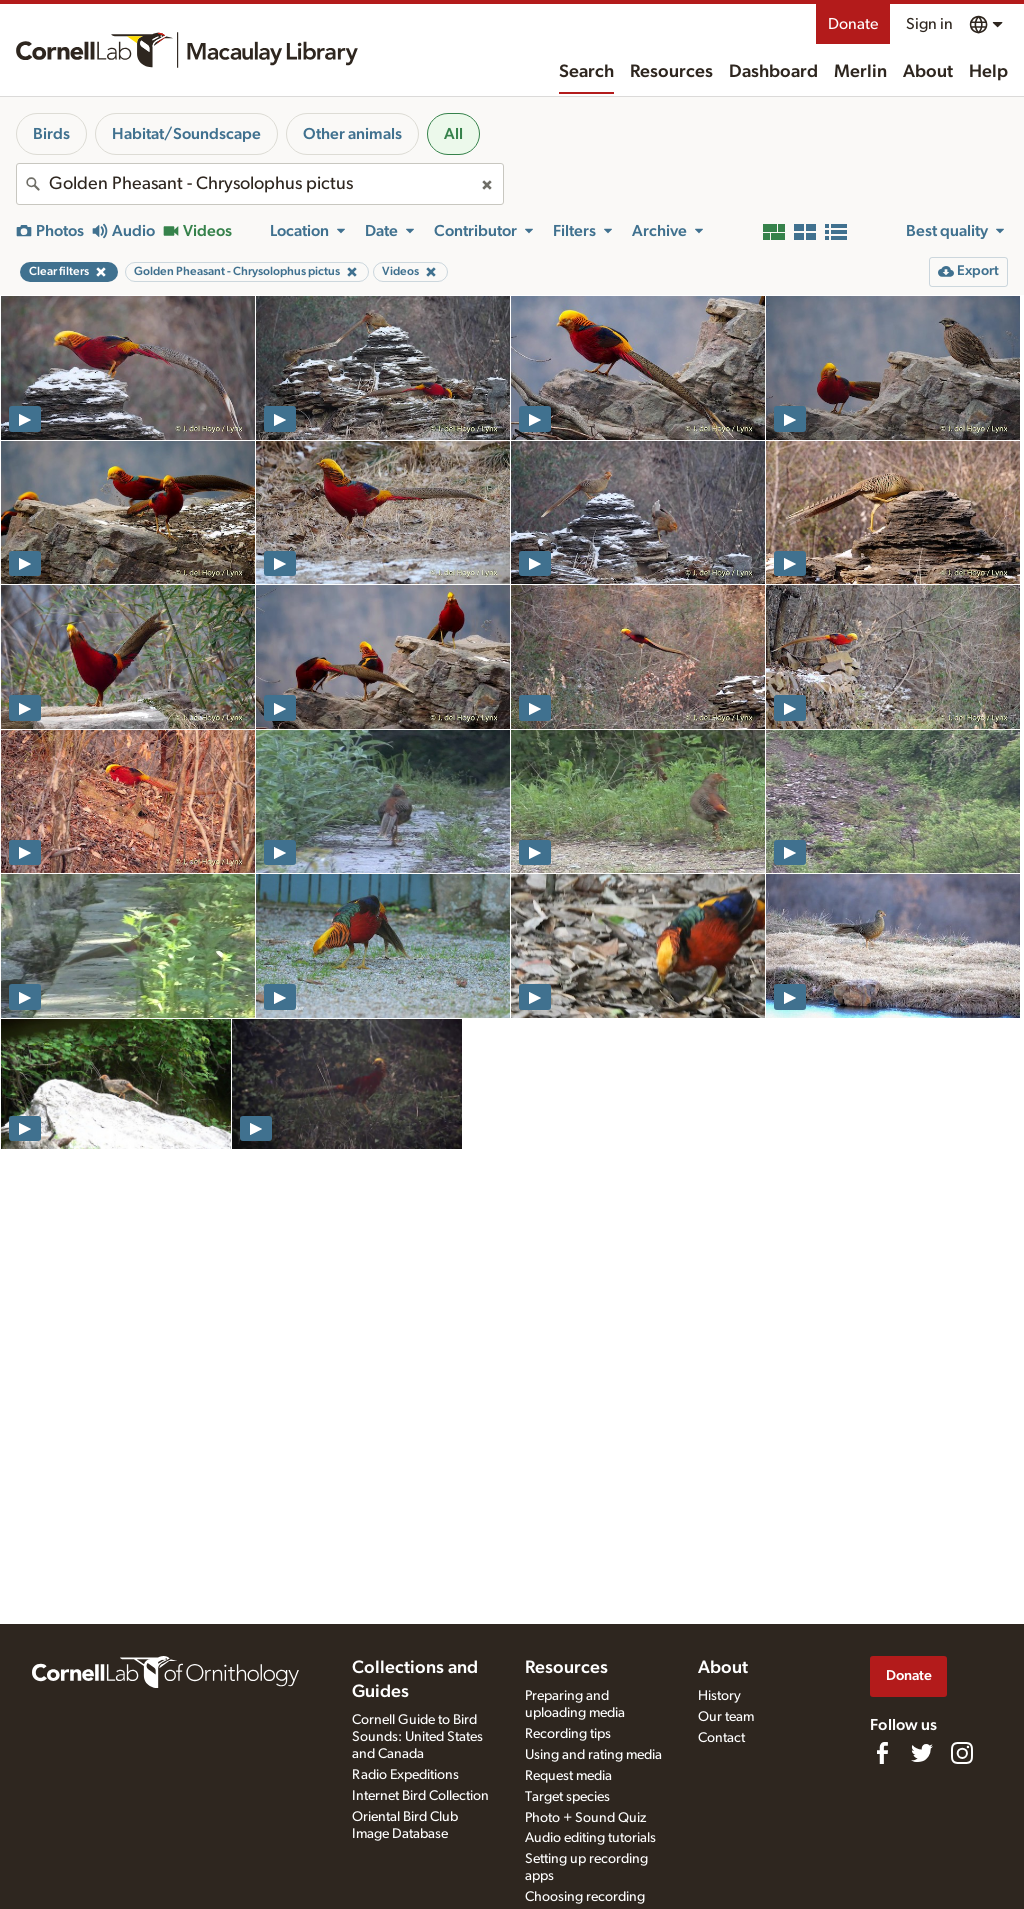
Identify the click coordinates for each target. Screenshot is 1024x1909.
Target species (567, 1797)
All (453, 134)
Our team (726, 1717)
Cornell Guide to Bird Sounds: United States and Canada (417, 1737)
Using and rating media (593, 1755)
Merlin (860, 72)
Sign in (929, 24)
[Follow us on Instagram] (962, 1753)
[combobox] (260, 184)
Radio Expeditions (405, 1775)
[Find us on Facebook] (882, 1753)
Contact (721, 1738)
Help (988, 72)
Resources (671, 72)
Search (586, 72)
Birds (51, 134)
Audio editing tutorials (590, 1838)
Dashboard (773, 72)
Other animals (352, 134)
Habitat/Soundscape (186, 134)
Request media (568, 1776)
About (928, 72)
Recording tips (568, 1734)
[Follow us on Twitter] (922, 1753)
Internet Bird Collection (420, 1796)
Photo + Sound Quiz (585, 1818)
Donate (853, 24)
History (719, 1696)
